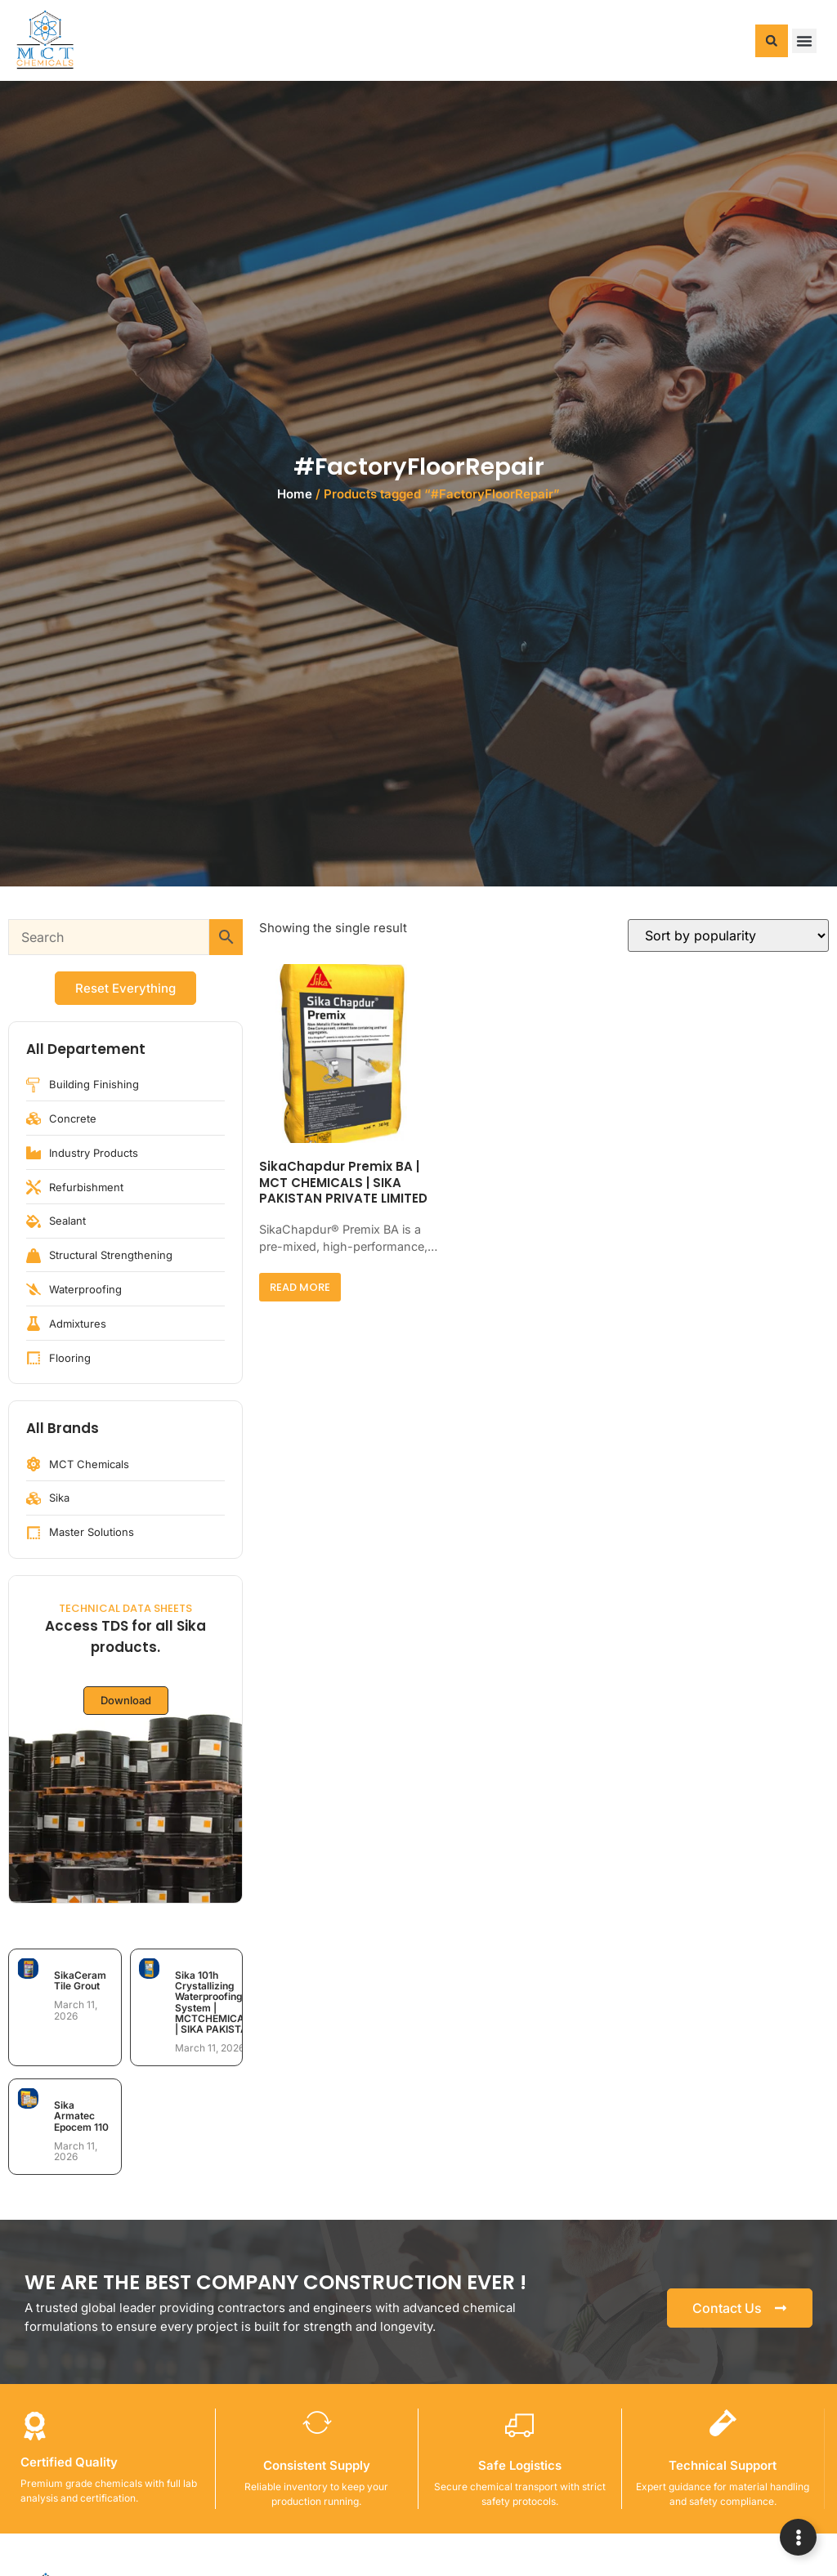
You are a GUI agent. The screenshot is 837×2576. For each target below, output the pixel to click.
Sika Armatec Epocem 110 (81, 2115)
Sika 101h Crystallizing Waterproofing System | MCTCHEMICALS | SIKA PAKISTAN (216, 2002)
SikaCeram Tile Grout (80, 1980)
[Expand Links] (798, 2537)
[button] (771, 41)
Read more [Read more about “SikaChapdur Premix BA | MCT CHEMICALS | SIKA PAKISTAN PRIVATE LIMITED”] (300, 1287)
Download (126, 1700)
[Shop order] (728, 935)
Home (294, 494)
